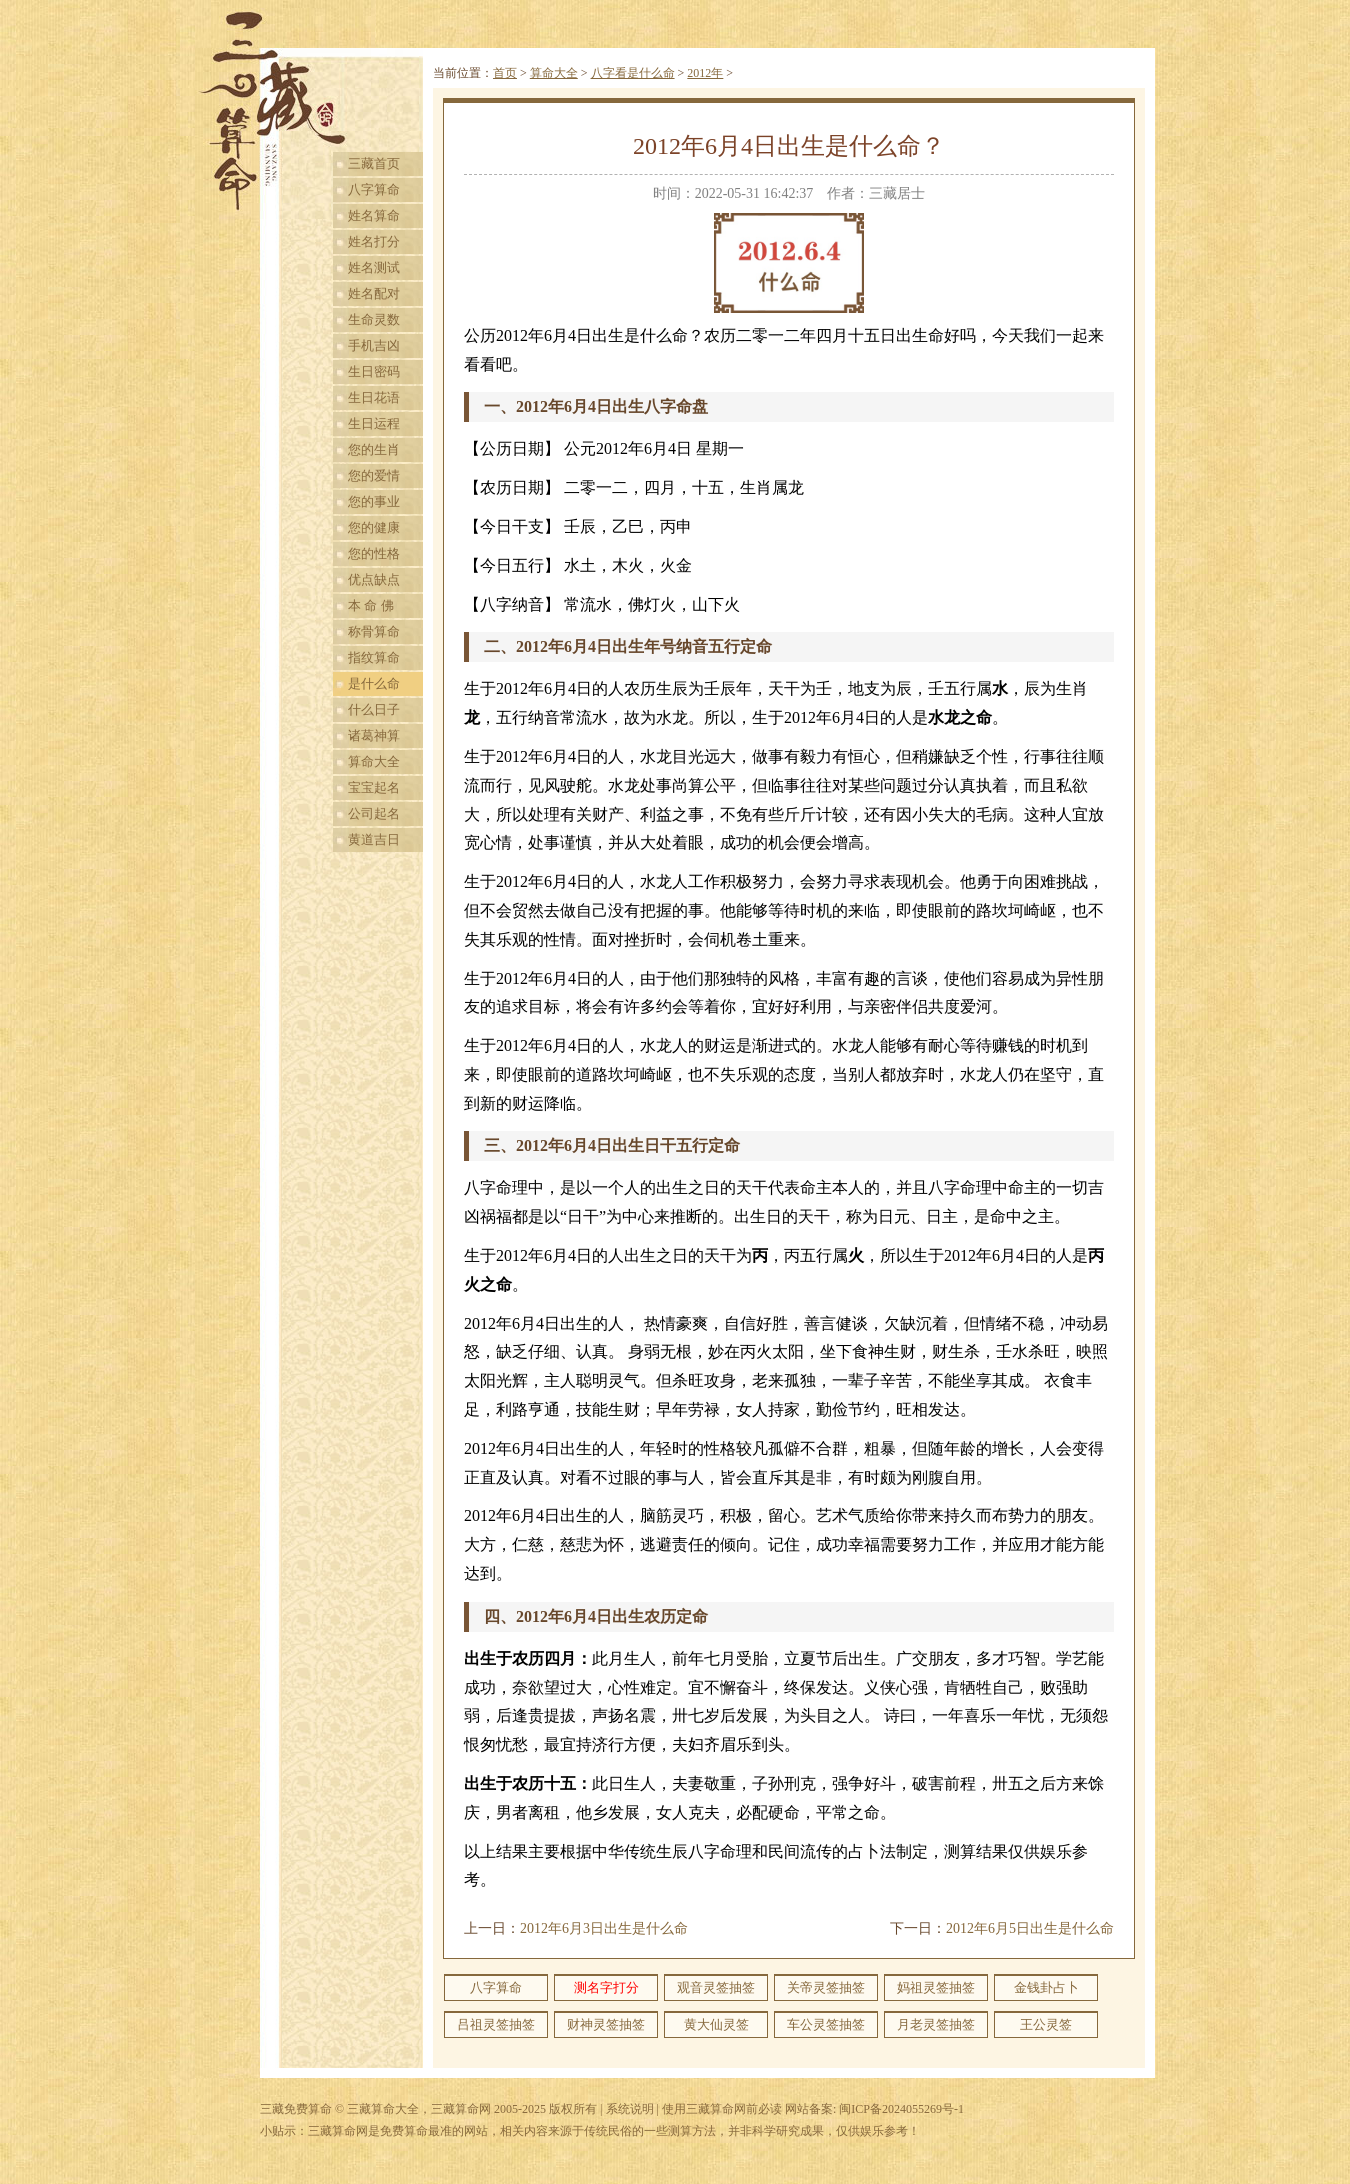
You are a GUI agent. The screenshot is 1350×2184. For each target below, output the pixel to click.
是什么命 (374, 683)
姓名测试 (374, 267)
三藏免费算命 (296, 2109)
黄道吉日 (374, 839)
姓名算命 (374, 215)
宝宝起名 (374, 787)
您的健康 (374, 527)
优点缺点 (374, 579)
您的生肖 (374, 449)
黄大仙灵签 (716, 2024)
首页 (505, 73)
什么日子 (374, 709)
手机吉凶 (374, 345)
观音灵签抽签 (716, 1987)
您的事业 (374, 501)
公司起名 (374, 813)
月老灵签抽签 (936, 2024)
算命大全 (374, 761)
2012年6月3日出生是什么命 (604, 1928)
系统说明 (630, 2109)
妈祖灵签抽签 (936, 1987)
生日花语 (374, 397)
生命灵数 (374, 319)
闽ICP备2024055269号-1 (901, 2109)
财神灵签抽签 (606, 2024)
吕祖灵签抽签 (496, 2024)
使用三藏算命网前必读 (722, 2109)
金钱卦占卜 (1046, 1987)
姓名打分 (374, 241)
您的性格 (374, 553)
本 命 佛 (371, 605)
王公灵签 (1046, 2024)
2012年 (705, 73)
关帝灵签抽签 (826, 1987)
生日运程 (374, 423)
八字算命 (374, 189)
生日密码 (374, 371)
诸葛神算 (374, 735)
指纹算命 (374, 657)
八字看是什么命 (633, 73)
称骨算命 (374, 631)
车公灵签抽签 (826, 2024)
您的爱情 (374, 475)
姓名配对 (374, 293)
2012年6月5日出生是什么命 (1030, 1928)
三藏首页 (374, 163)
